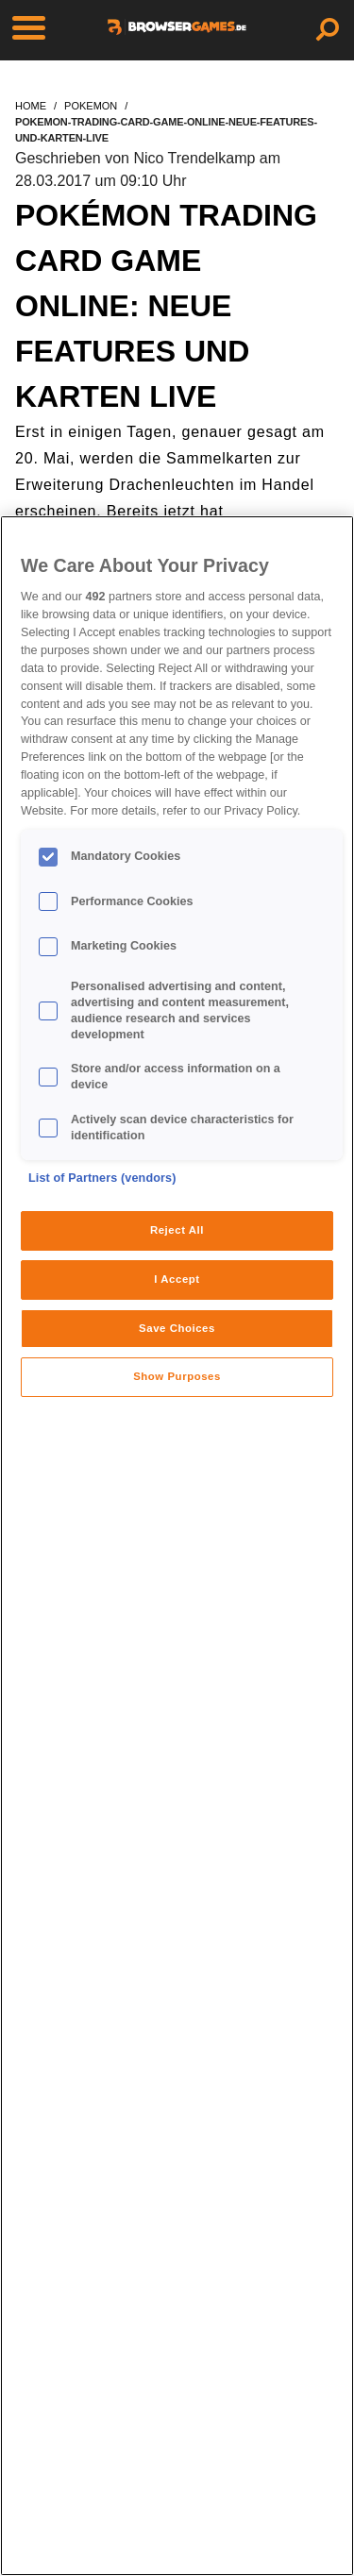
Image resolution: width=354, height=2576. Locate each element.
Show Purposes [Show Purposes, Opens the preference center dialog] (177, 1376)
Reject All (177, 1230)
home (30, 105)
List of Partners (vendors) (102, 1178)
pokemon (90, 105)
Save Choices (177, 1328)
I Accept (176, 1279)
